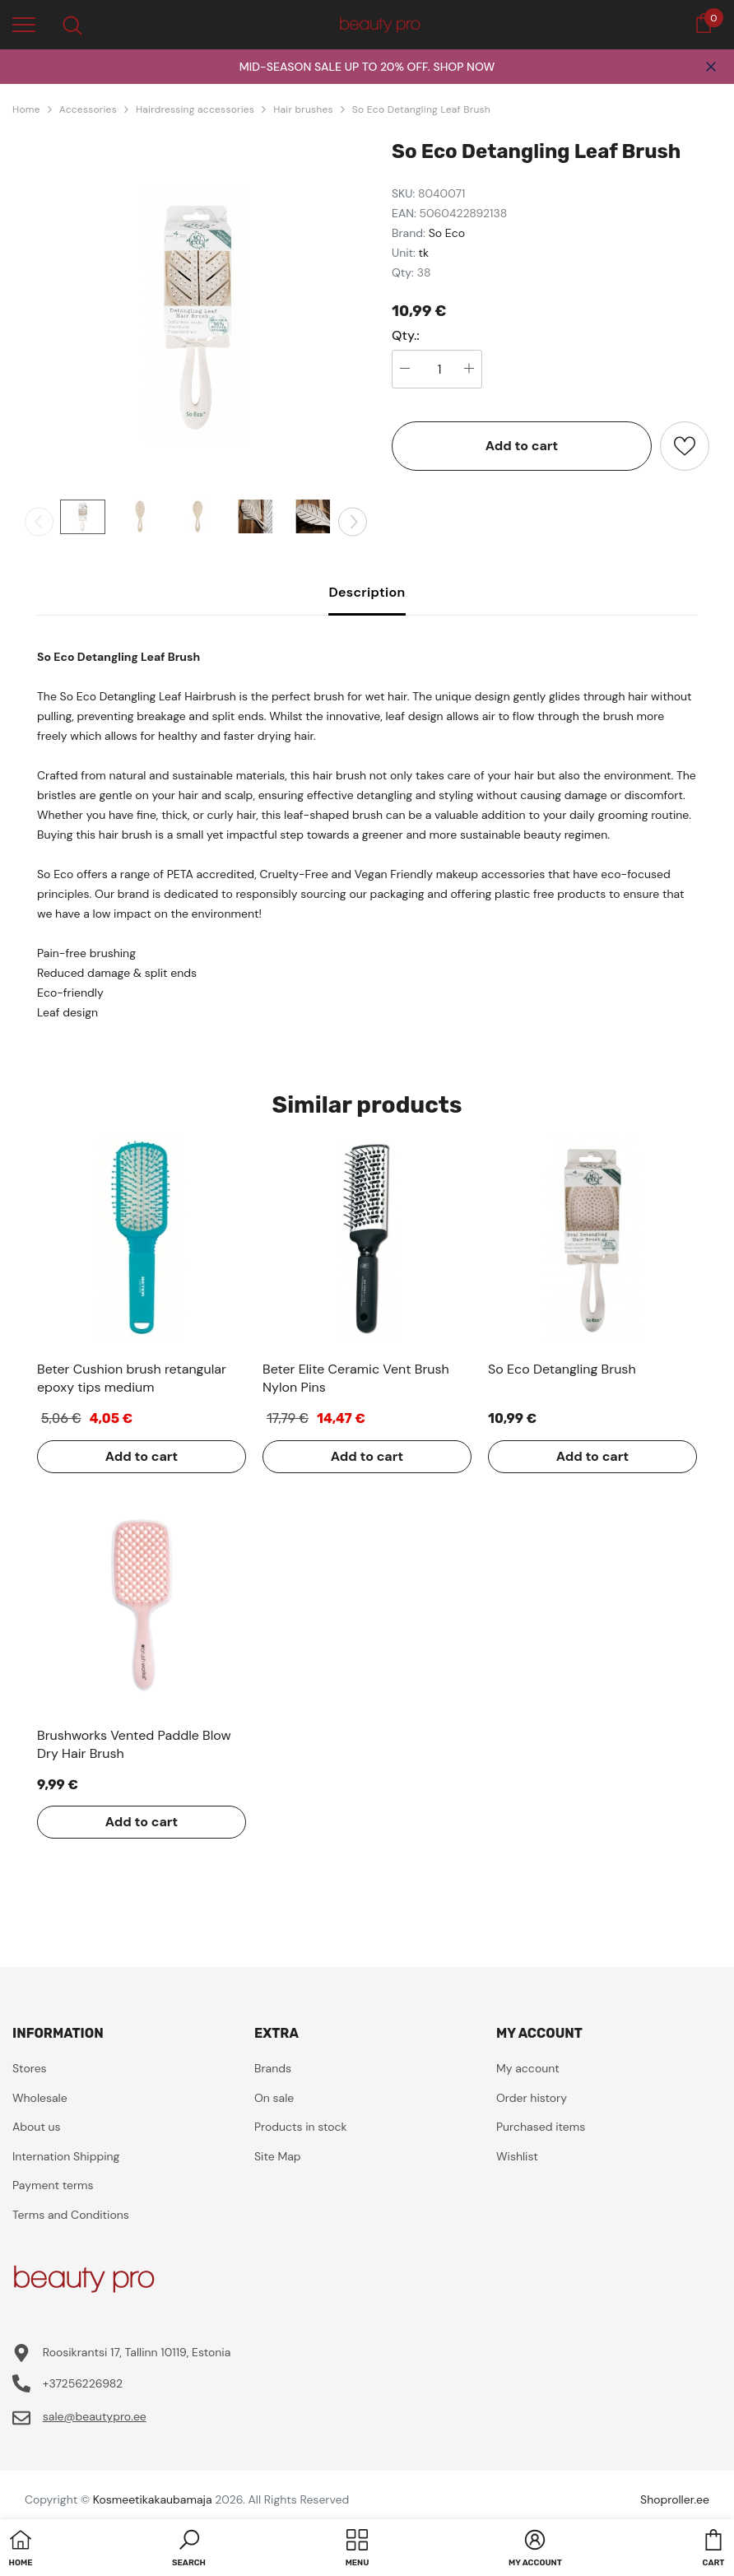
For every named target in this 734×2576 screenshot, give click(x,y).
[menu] (23, 23)
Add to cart (522, 445)
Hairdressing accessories (195, 109)
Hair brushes (303, 109)
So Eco (447, 233)
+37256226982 (83, 2383)
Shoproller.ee (674, 2499)
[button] (189, 2549)
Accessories (88, 109)
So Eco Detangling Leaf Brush (421, 109)
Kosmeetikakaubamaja (152, 2499)
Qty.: (406, 336)
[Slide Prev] (39, 521)
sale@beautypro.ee (94, 2416)
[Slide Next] (352, 521)
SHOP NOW (464, 66)
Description (366, 592)
